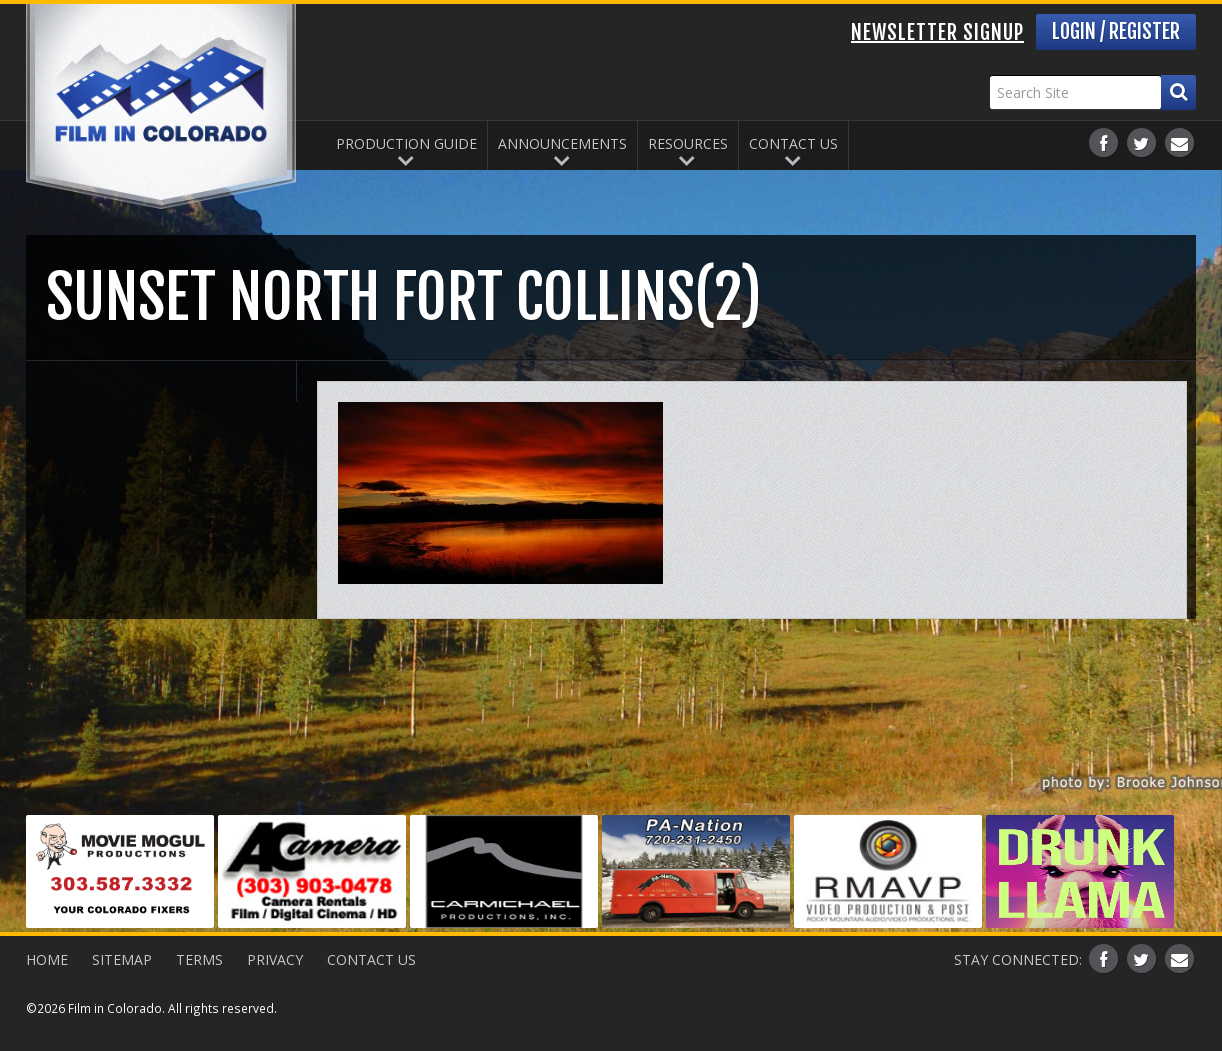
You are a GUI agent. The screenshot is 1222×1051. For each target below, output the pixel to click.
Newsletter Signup (937, 32)
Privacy (275, 959)
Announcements (562, 143)
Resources (688, 143)
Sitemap (122, 959)
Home (47, 959)
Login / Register (1116, 31)
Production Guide (406, 143)
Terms (199, 959)
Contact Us (793, 143)
